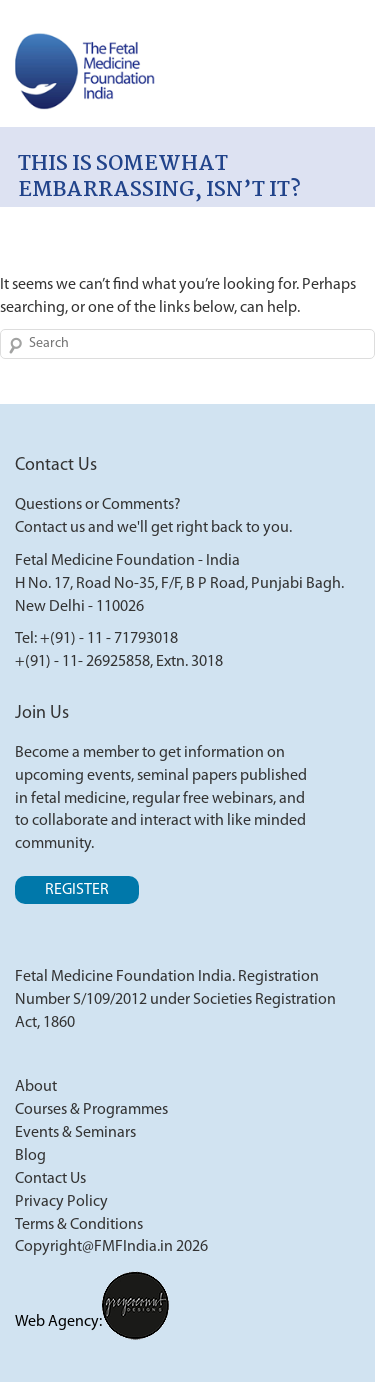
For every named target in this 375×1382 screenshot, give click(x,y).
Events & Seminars (75, 1133)
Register (77, 890)
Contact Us (50, 1179)
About (36, 1087)
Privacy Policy (61, 1202)
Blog (30, 1156)
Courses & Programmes (91, 1110)
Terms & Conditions (79, 1225)
